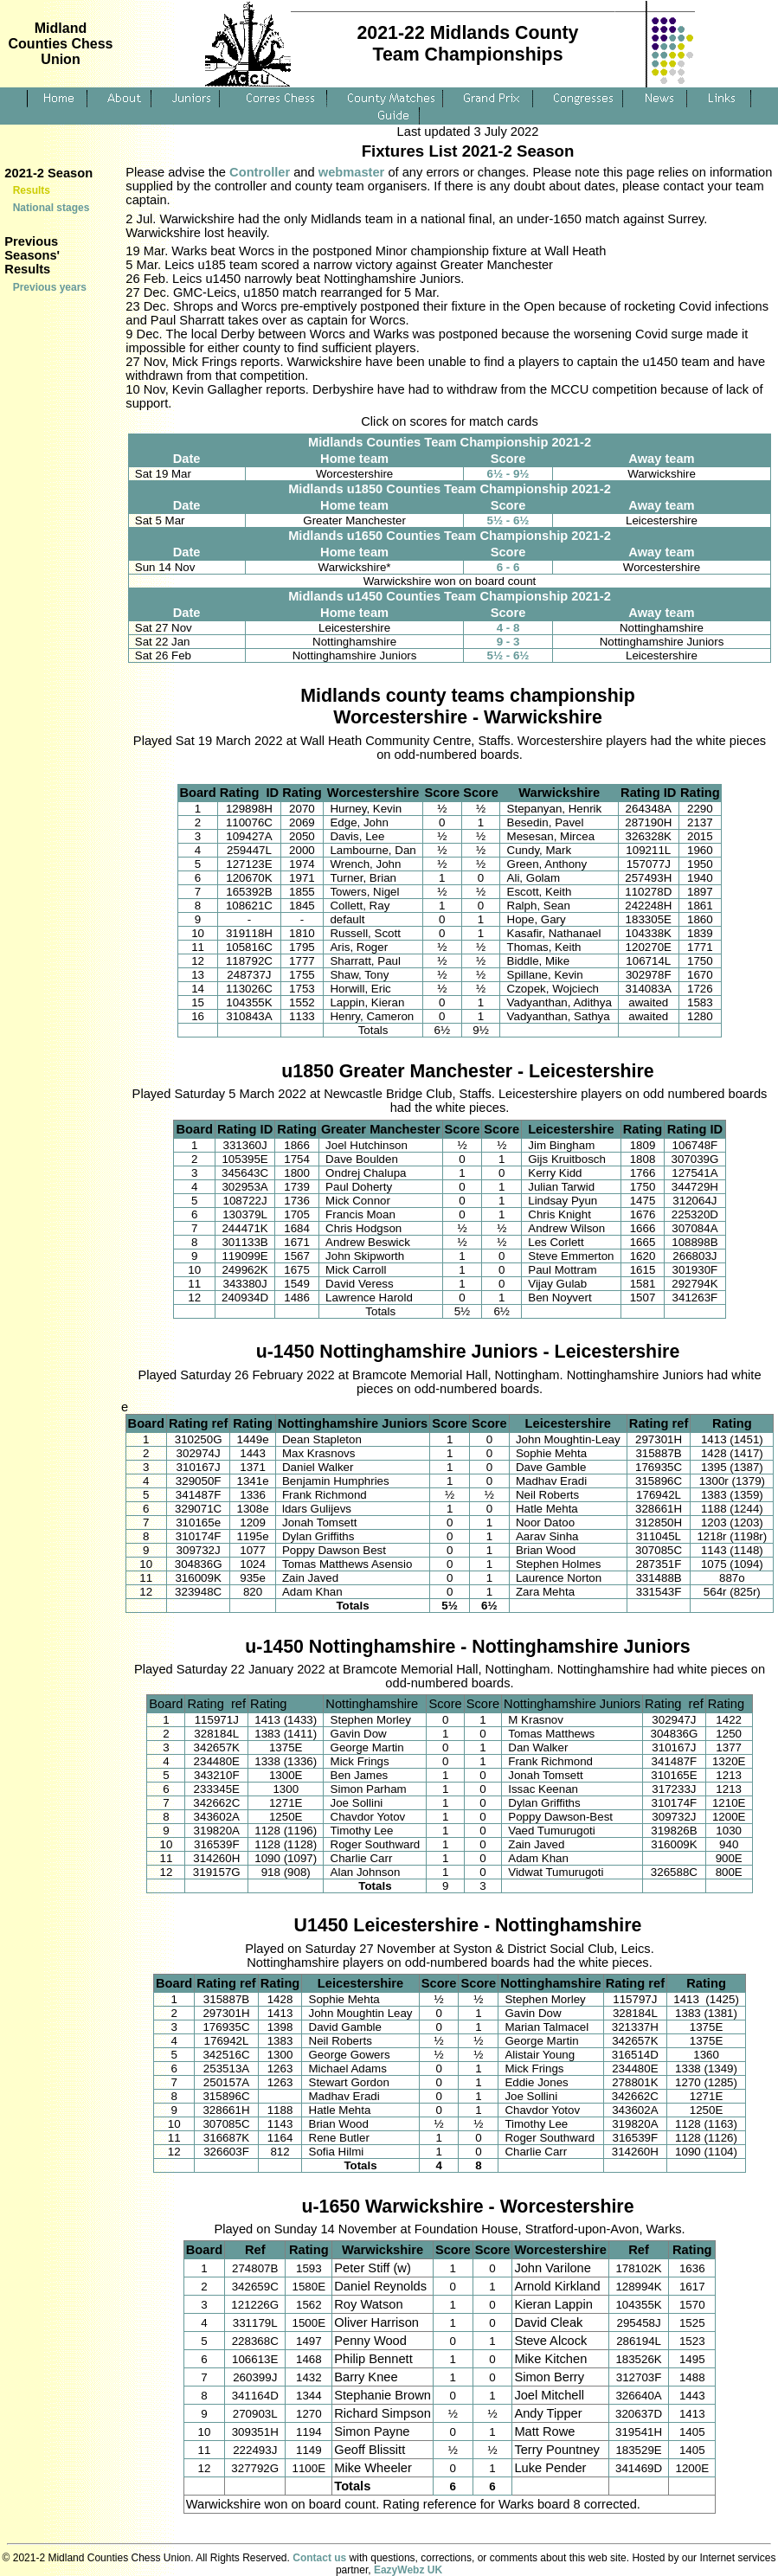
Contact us (319, 2558)
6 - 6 (508, 567)
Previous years (50, 287)
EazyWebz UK (408, 2570)
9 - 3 (508, 641)
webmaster (351, 172)
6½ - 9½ (508, 473)
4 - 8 (508, 627)
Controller (259, 172)
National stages (51, 208)
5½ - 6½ (508, 520)
